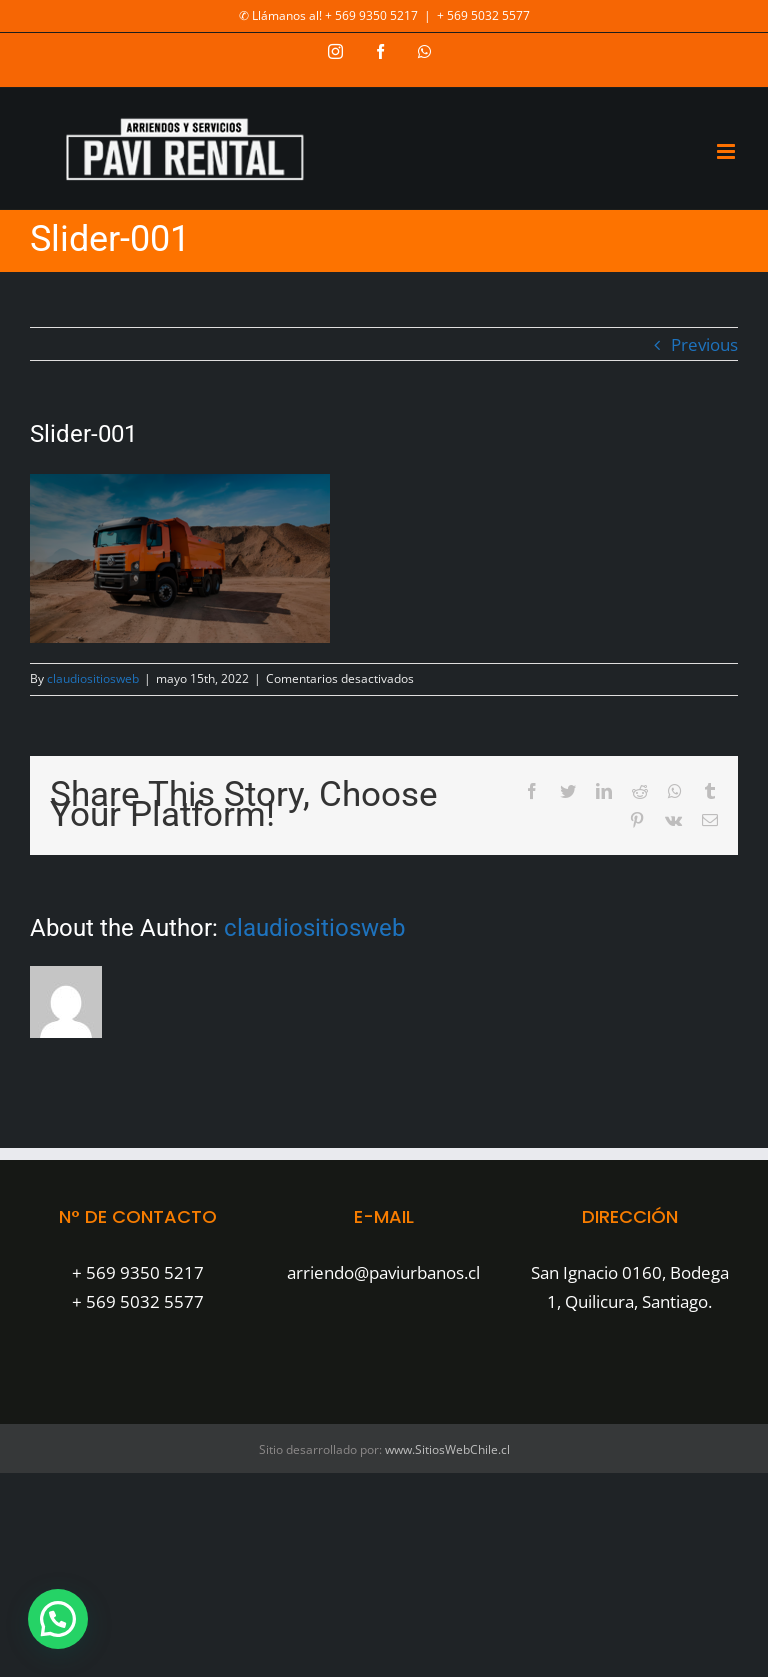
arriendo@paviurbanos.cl (383, 1272)
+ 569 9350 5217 (138, 1272)
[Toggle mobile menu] (727, 151)
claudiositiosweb (93, 678)
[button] (58, 1619)
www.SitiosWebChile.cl (447, 1449)
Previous (704, 344)
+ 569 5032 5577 (483, 15)
